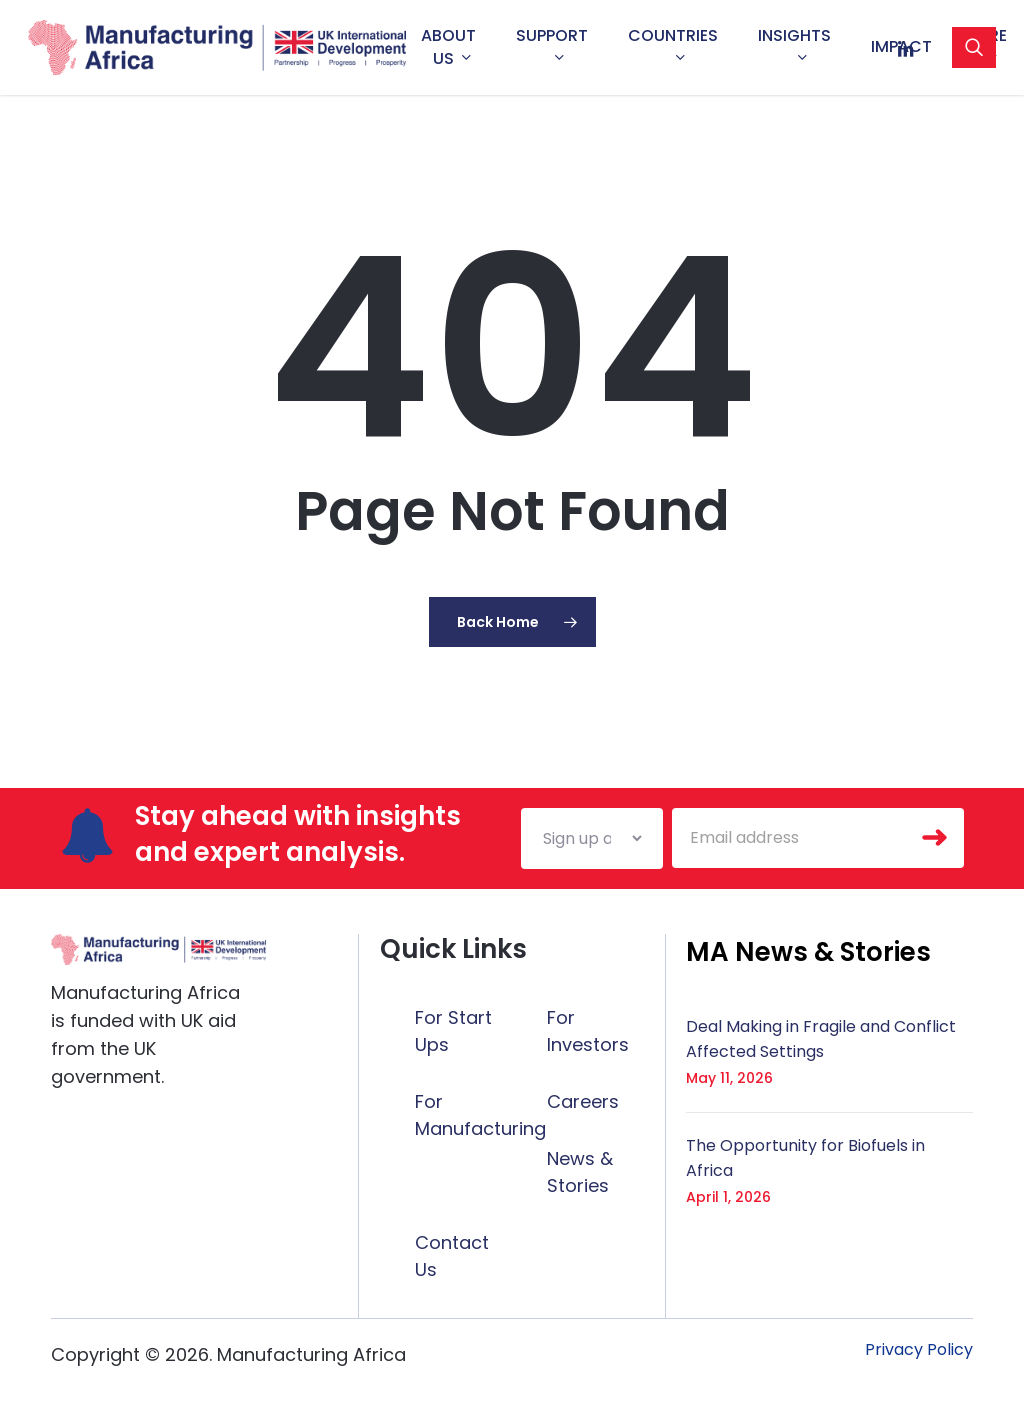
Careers (583, 1101)
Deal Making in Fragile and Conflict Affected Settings (821, 1039)
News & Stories (580, 1172)
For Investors (588, 1031)
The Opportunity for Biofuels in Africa (805, 1158)
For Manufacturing (480, 1115)
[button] (808, 952)
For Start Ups (453, 1031)
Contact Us (452, 1256)
